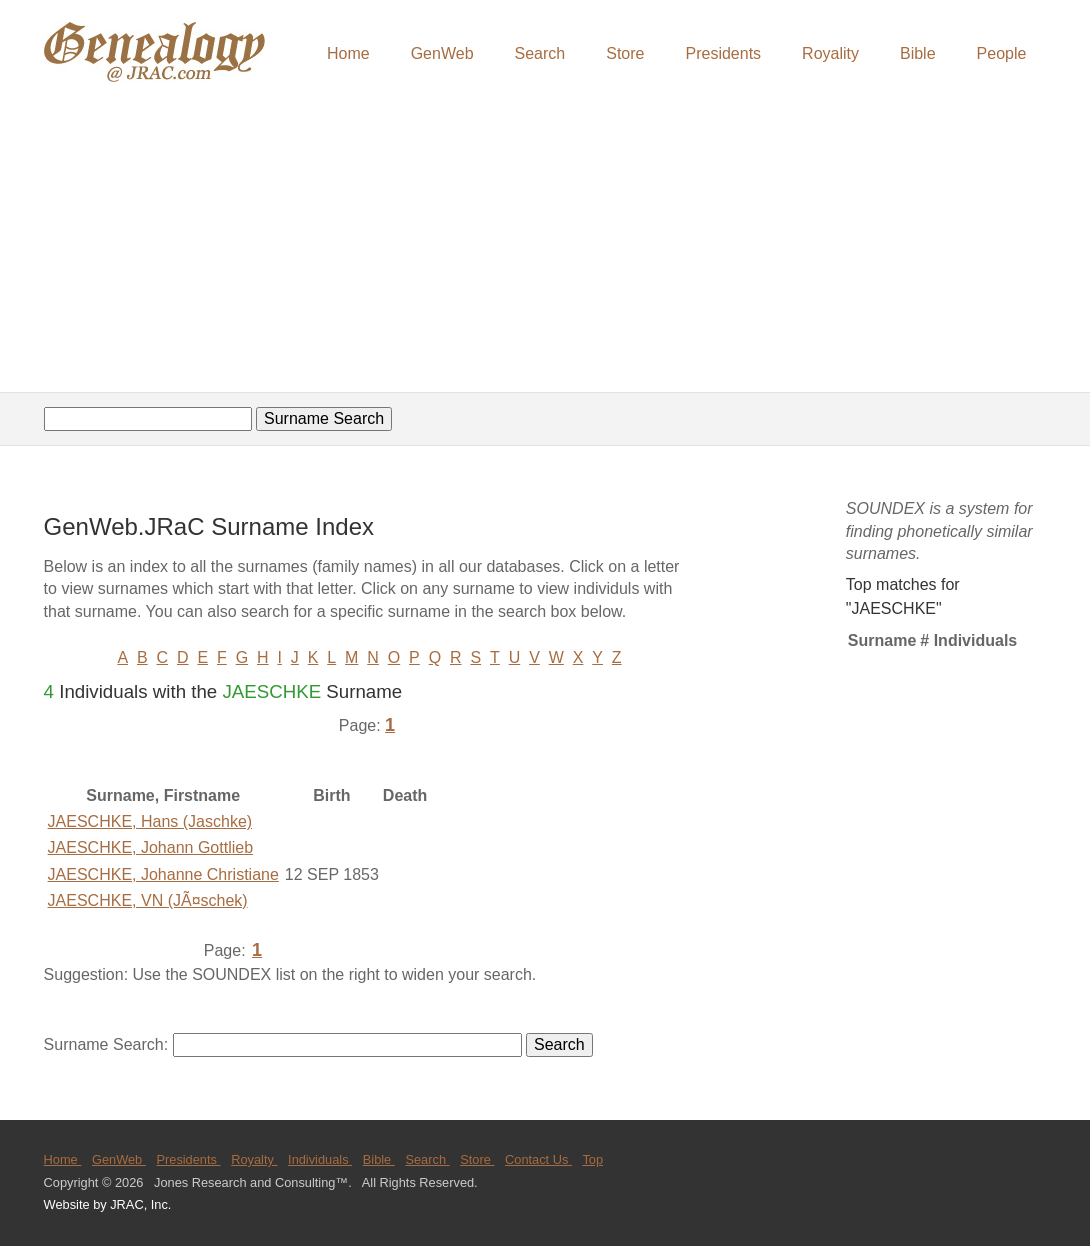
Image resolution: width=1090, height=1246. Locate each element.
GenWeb (442, 53)
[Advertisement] (545, 240)
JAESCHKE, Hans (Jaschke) (150, 821)
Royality (830, 53)
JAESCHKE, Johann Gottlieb (150, 847)
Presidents (723, 53)
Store (625, 53)
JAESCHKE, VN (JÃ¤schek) (148, 900)
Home (348, 53)
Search (540, 53)
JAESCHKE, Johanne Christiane (163, 874)
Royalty (254, 1159)
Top (592, 1159)
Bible (918, 53)
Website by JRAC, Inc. (108, 1204)
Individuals (320, 1159)
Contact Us (538, 1159)
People (1002, 53)
